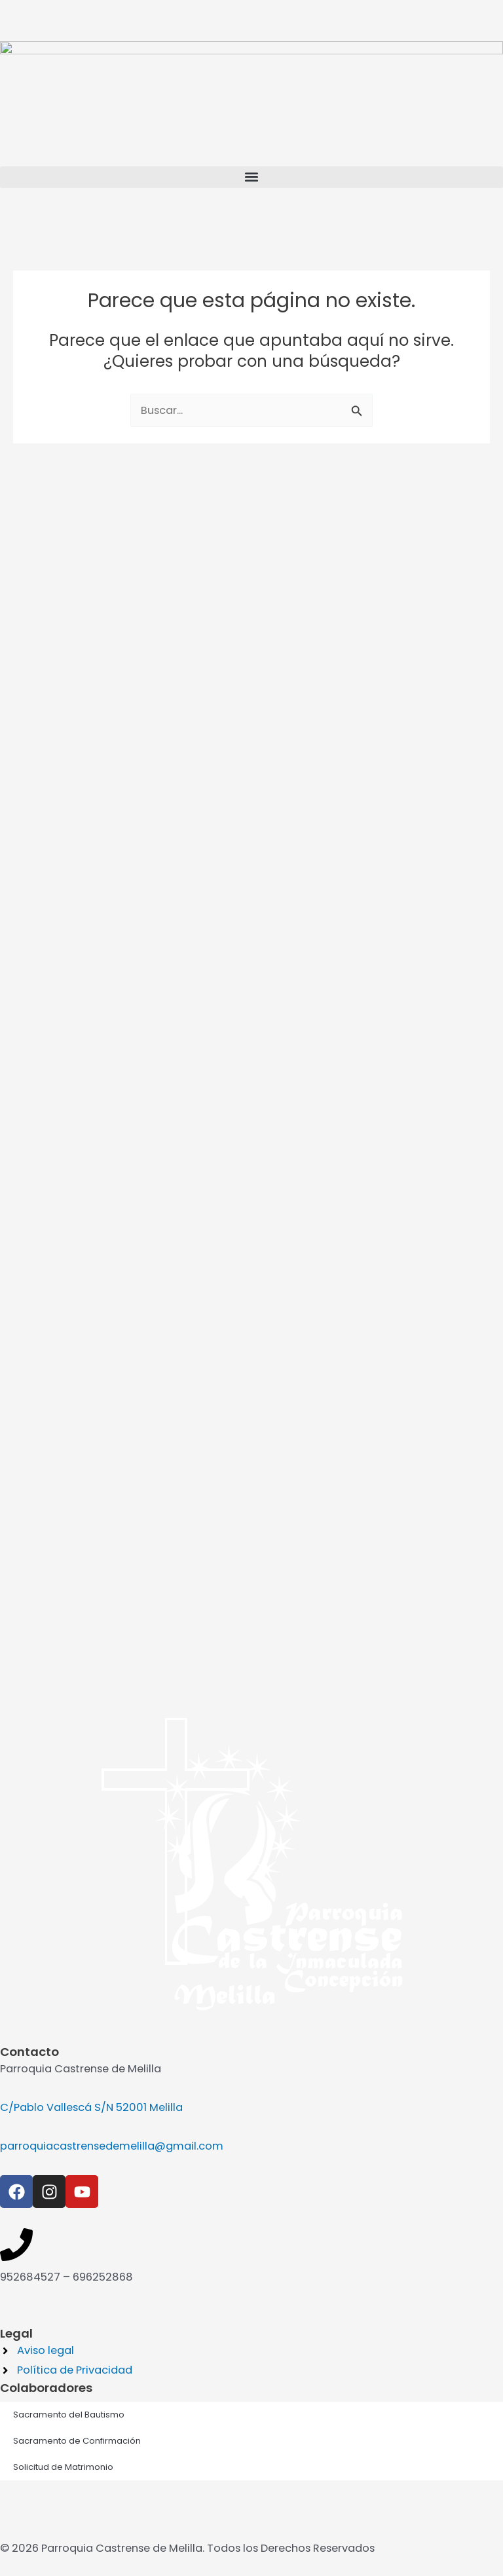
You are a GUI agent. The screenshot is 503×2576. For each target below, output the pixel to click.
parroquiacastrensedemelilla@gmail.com (111, 1597)
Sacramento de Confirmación (77, 1892)
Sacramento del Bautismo (68, 1865)
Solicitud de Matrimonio (63, 1918)
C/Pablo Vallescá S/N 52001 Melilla (91, 1558)
